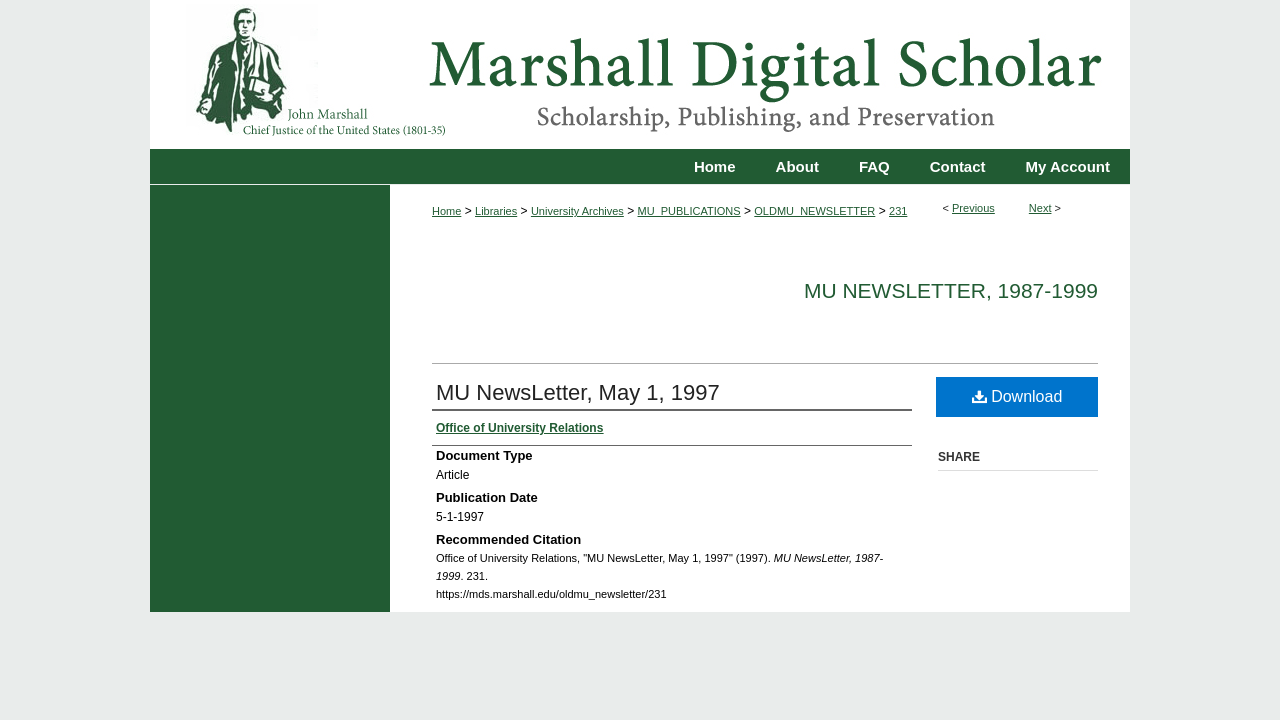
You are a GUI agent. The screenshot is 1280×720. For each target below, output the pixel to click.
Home (446, 211)
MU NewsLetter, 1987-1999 (951, 290)
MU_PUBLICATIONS (689, 211)
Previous (973, 208)
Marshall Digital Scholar (640, 74)
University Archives (577, 211)
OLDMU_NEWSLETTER (814, 211)
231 (898, 211)
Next (1040, 208)
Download (1017, 396)
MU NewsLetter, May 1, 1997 (578, 392)
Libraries (496, 211)
